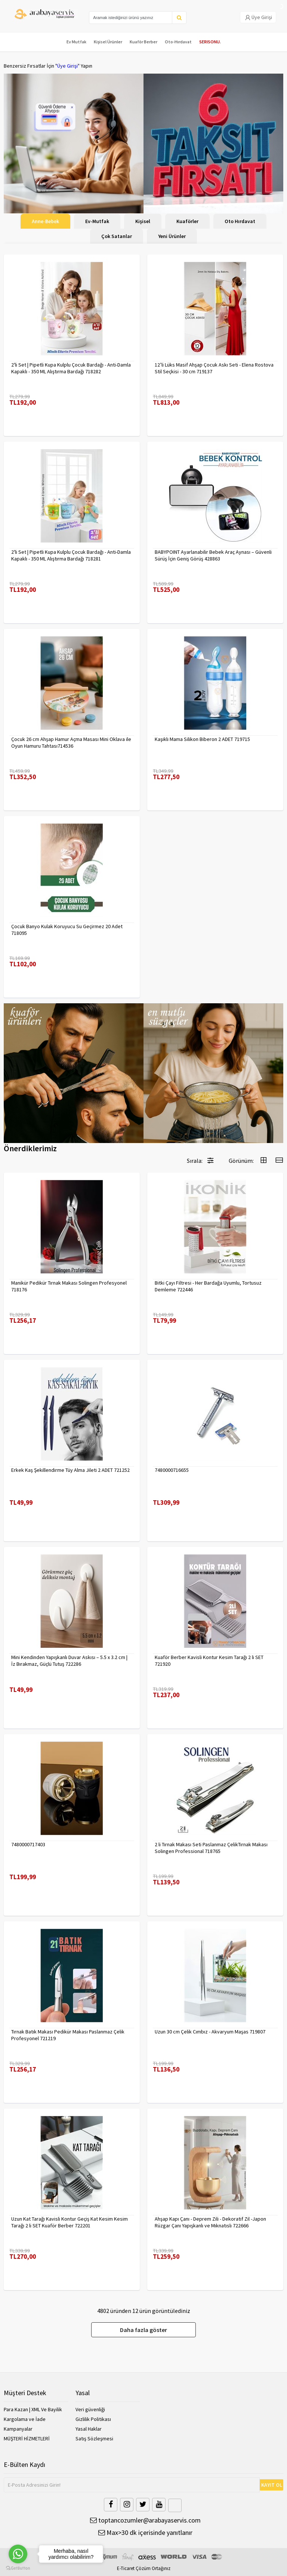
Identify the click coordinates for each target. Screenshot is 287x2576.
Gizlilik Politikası (93, 2419)
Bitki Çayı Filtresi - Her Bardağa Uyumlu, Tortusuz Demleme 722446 (208, 1286)
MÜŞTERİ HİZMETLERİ (27, 2438)
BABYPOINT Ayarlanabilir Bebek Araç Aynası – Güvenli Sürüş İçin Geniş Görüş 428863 (213, 555)
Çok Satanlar (116, 236)
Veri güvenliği (90, 2409)
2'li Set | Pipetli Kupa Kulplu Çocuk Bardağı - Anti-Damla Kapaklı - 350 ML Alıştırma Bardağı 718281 (71, 555)
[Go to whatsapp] (18, 2554)
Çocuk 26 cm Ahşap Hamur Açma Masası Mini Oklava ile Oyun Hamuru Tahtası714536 (71, 742)
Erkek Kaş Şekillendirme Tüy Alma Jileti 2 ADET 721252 (70, 1470)
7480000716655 (172, 1470)
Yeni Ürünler (172, 236)
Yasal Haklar (88, 2428)
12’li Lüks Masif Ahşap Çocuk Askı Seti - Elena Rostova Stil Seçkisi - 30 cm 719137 (214, 368)
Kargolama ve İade (25, 2419)
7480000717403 (28, 1844)
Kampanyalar (18, 2428)
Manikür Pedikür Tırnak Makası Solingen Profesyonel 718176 (69, 1286)
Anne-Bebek (45, 221)
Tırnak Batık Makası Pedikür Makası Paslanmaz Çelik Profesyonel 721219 (67, 2035)
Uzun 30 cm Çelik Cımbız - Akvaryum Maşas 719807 (210, 2031)
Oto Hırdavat (240, 221)
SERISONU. (210, 41)
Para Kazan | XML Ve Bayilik (33, 2409)
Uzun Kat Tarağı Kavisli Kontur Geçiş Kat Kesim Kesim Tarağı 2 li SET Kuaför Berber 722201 (69, 2222)
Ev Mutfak (76, 41)
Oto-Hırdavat (178, 41)
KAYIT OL (271, 2484)
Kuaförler (187, 221)
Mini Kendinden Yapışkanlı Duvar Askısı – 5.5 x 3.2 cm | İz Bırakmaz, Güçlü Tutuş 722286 (69, 1660)
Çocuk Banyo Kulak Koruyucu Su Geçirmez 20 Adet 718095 (67, 929)
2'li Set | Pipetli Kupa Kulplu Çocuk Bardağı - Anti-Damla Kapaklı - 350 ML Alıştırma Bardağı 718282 (71, 368)
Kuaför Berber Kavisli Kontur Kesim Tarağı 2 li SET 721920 (209, 1660)
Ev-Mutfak (97, 221)
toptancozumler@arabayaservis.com (145, 2520)
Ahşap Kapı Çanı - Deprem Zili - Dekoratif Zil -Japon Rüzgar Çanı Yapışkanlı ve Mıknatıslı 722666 (210, 2222)
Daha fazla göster (143, 2329)
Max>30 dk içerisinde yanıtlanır (145, 2532)
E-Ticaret (126, 2568)
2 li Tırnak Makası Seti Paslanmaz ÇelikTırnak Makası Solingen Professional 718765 (211, 1847)
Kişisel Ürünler (108, 41)
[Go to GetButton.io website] (18, 2568)
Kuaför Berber (143, 41)
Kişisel (142, 221)
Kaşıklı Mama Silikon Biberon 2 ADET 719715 (202, 739)
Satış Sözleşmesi (94, 2438)
